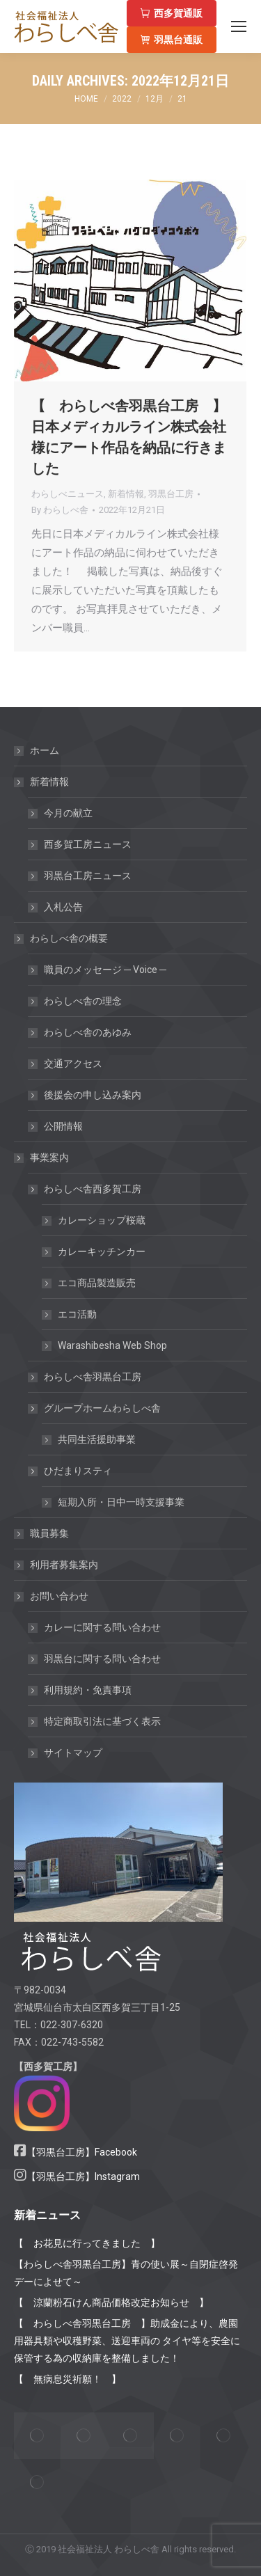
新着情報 (126, 494)
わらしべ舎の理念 (83, 1000)
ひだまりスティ (71, 1470)
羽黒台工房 (170, 494)
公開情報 (63, 1126)
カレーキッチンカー (101, 1251)
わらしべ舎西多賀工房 (85, 1188)
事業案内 (42, 1157)
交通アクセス (73, 1063)
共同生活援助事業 (97, 1439)
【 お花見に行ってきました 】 (87, 2243)
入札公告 (63, 906)
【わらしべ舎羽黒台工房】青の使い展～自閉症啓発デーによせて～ (126, 2273)
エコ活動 (77, 1314)
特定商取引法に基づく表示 (102, 1721)
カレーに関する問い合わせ (102, 1627)
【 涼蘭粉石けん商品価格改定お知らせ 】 (111, 2302)
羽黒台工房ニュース (88, 875)
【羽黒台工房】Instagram (83, 2176)
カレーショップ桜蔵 (101, 1220)
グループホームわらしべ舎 (95, 1408)
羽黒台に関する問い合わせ (102, 1658)
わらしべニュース (67, 494)
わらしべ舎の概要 (62, 938)
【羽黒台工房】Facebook (81, 2152)
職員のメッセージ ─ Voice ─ (105, 969)
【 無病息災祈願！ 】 (67, 2379)
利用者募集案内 (64, 1564)
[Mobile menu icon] (238, 26)
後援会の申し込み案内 (92, 1094)
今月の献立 (68, 813)
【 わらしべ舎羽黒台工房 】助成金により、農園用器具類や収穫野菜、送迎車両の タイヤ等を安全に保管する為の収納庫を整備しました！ (127, 2341)
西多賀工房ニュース (88, 844)
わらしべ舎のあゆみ (88, 1032)
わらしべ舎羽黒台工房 (92, 1376)
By (59, 510)
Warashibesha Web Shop (112, 1345)
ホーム (44, 750)
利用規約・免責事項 (88, 1690)
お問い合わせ (52, 1596)
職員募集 (49, 1533)
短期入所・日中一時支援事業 (121, 1502)
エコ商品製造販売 (97, 1282)
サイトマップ (73, 1752)
